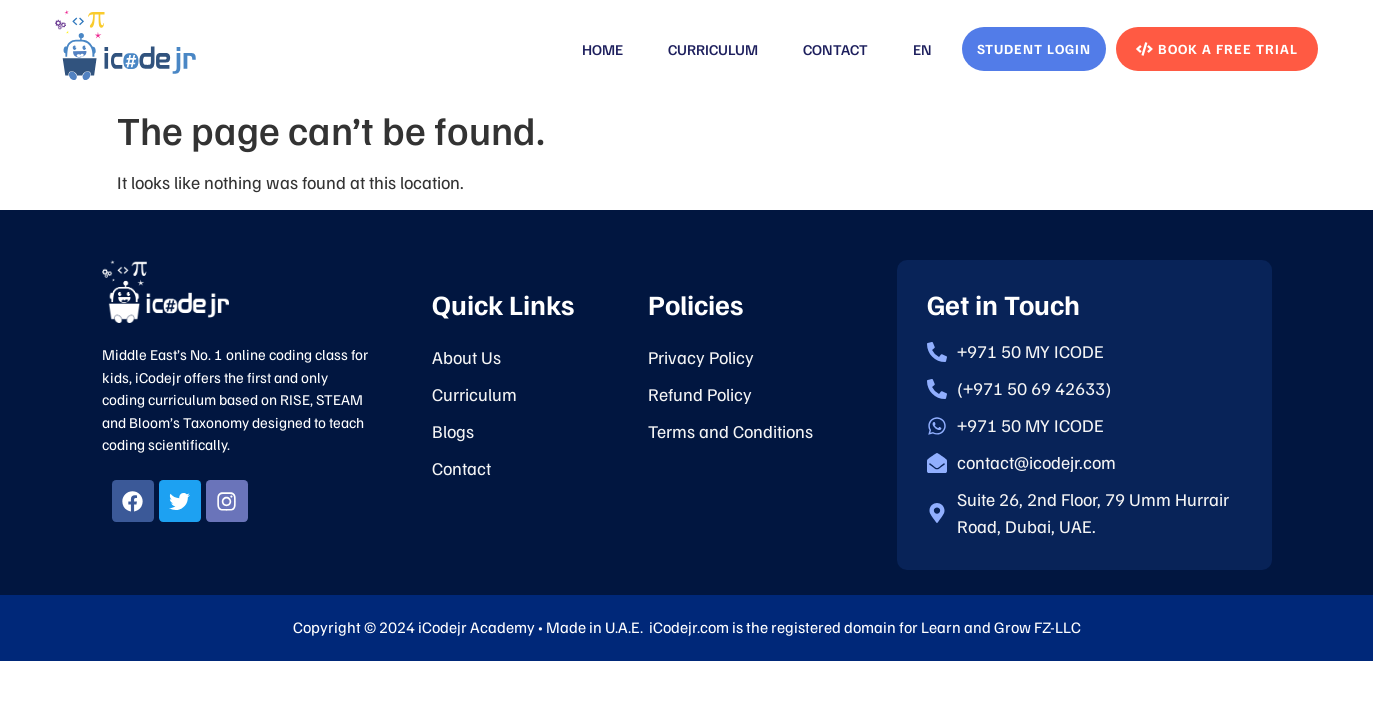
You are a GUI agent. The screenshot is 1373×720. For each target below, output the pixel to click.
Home (602, 49)
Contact (835, 49)
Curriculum (713, 49)
